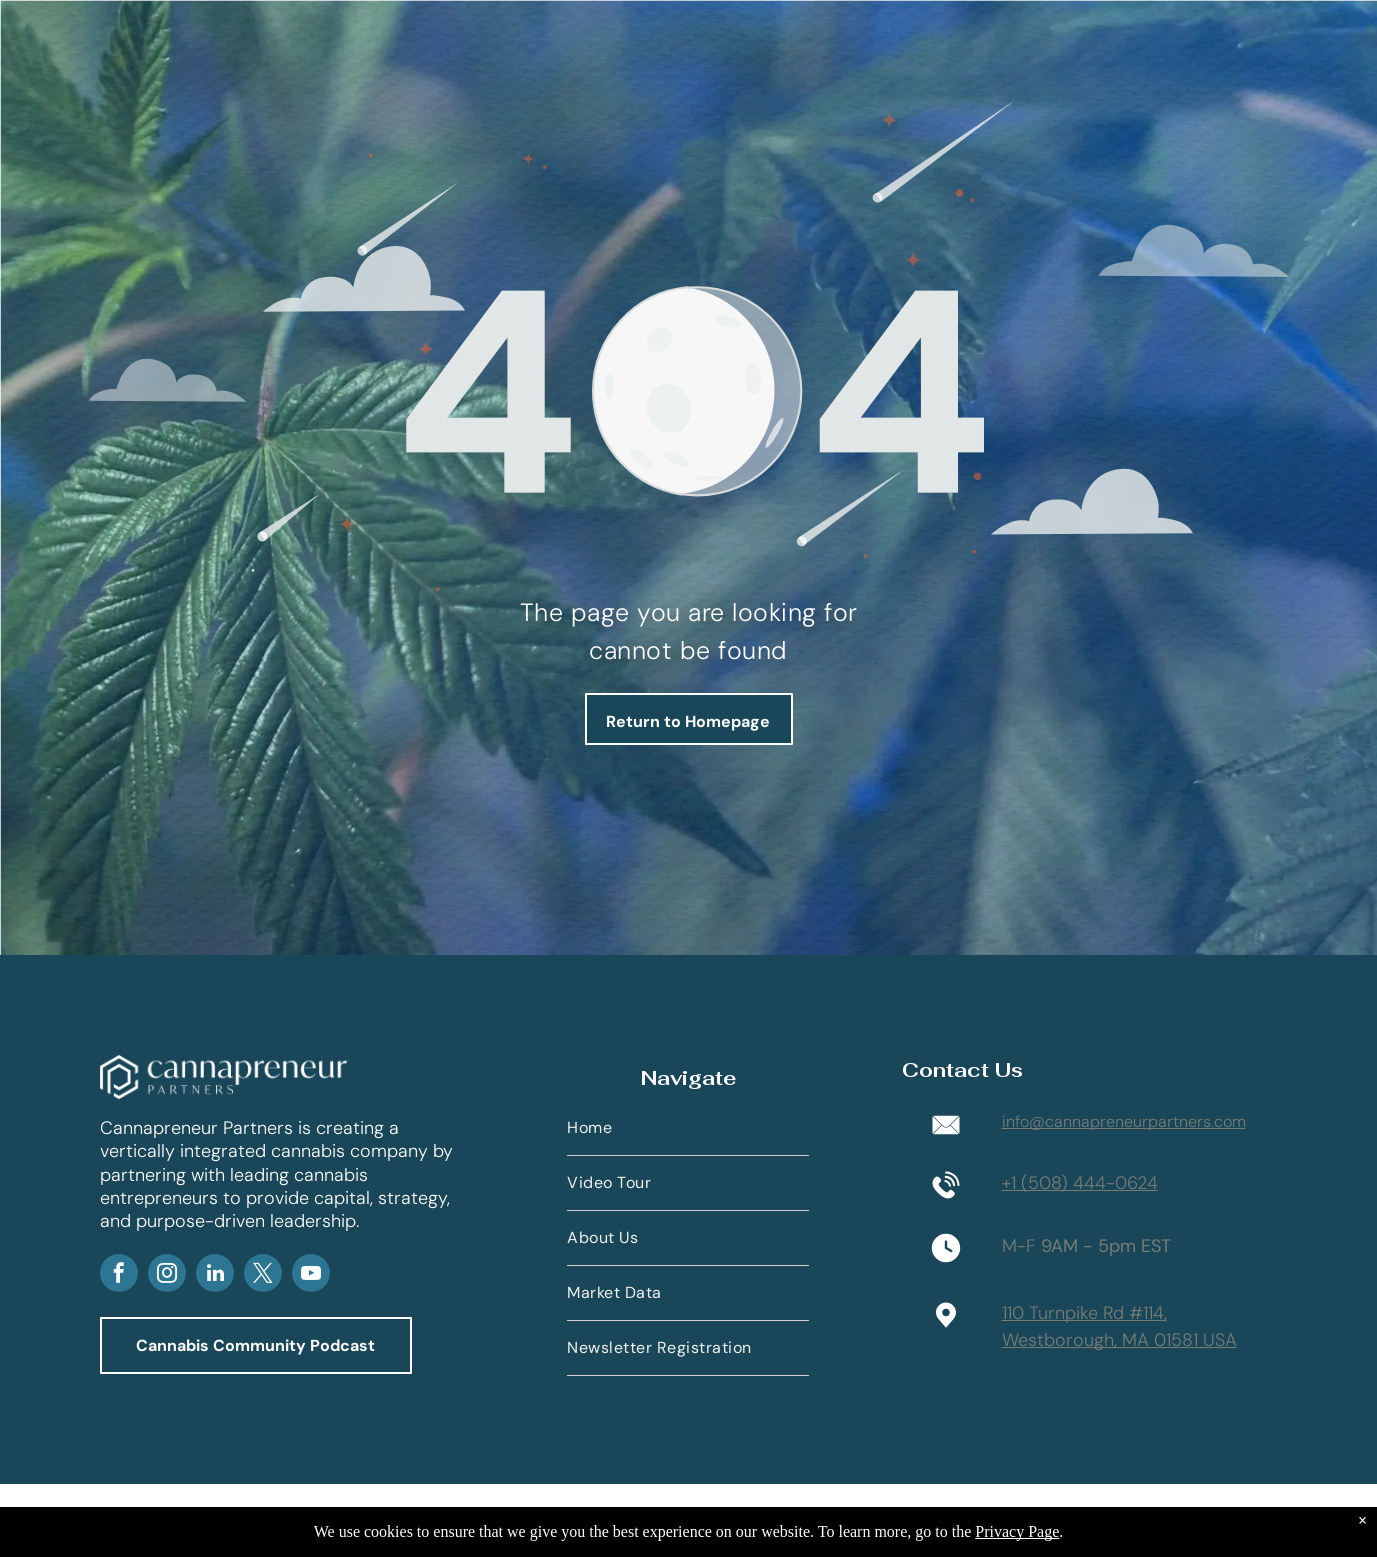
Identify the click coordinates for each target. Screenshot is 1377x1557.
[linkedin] (215, 1275)
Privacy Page (1017, 1531)
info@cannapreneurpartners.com (1124, 1121)
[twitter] (263, 1275)
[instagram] (167, 1275)
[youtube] (311, 1275)
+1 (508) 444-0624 (1080, 1183)
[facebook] (119, 1275)
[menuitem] (688, 1128)
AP (434, 1224)
